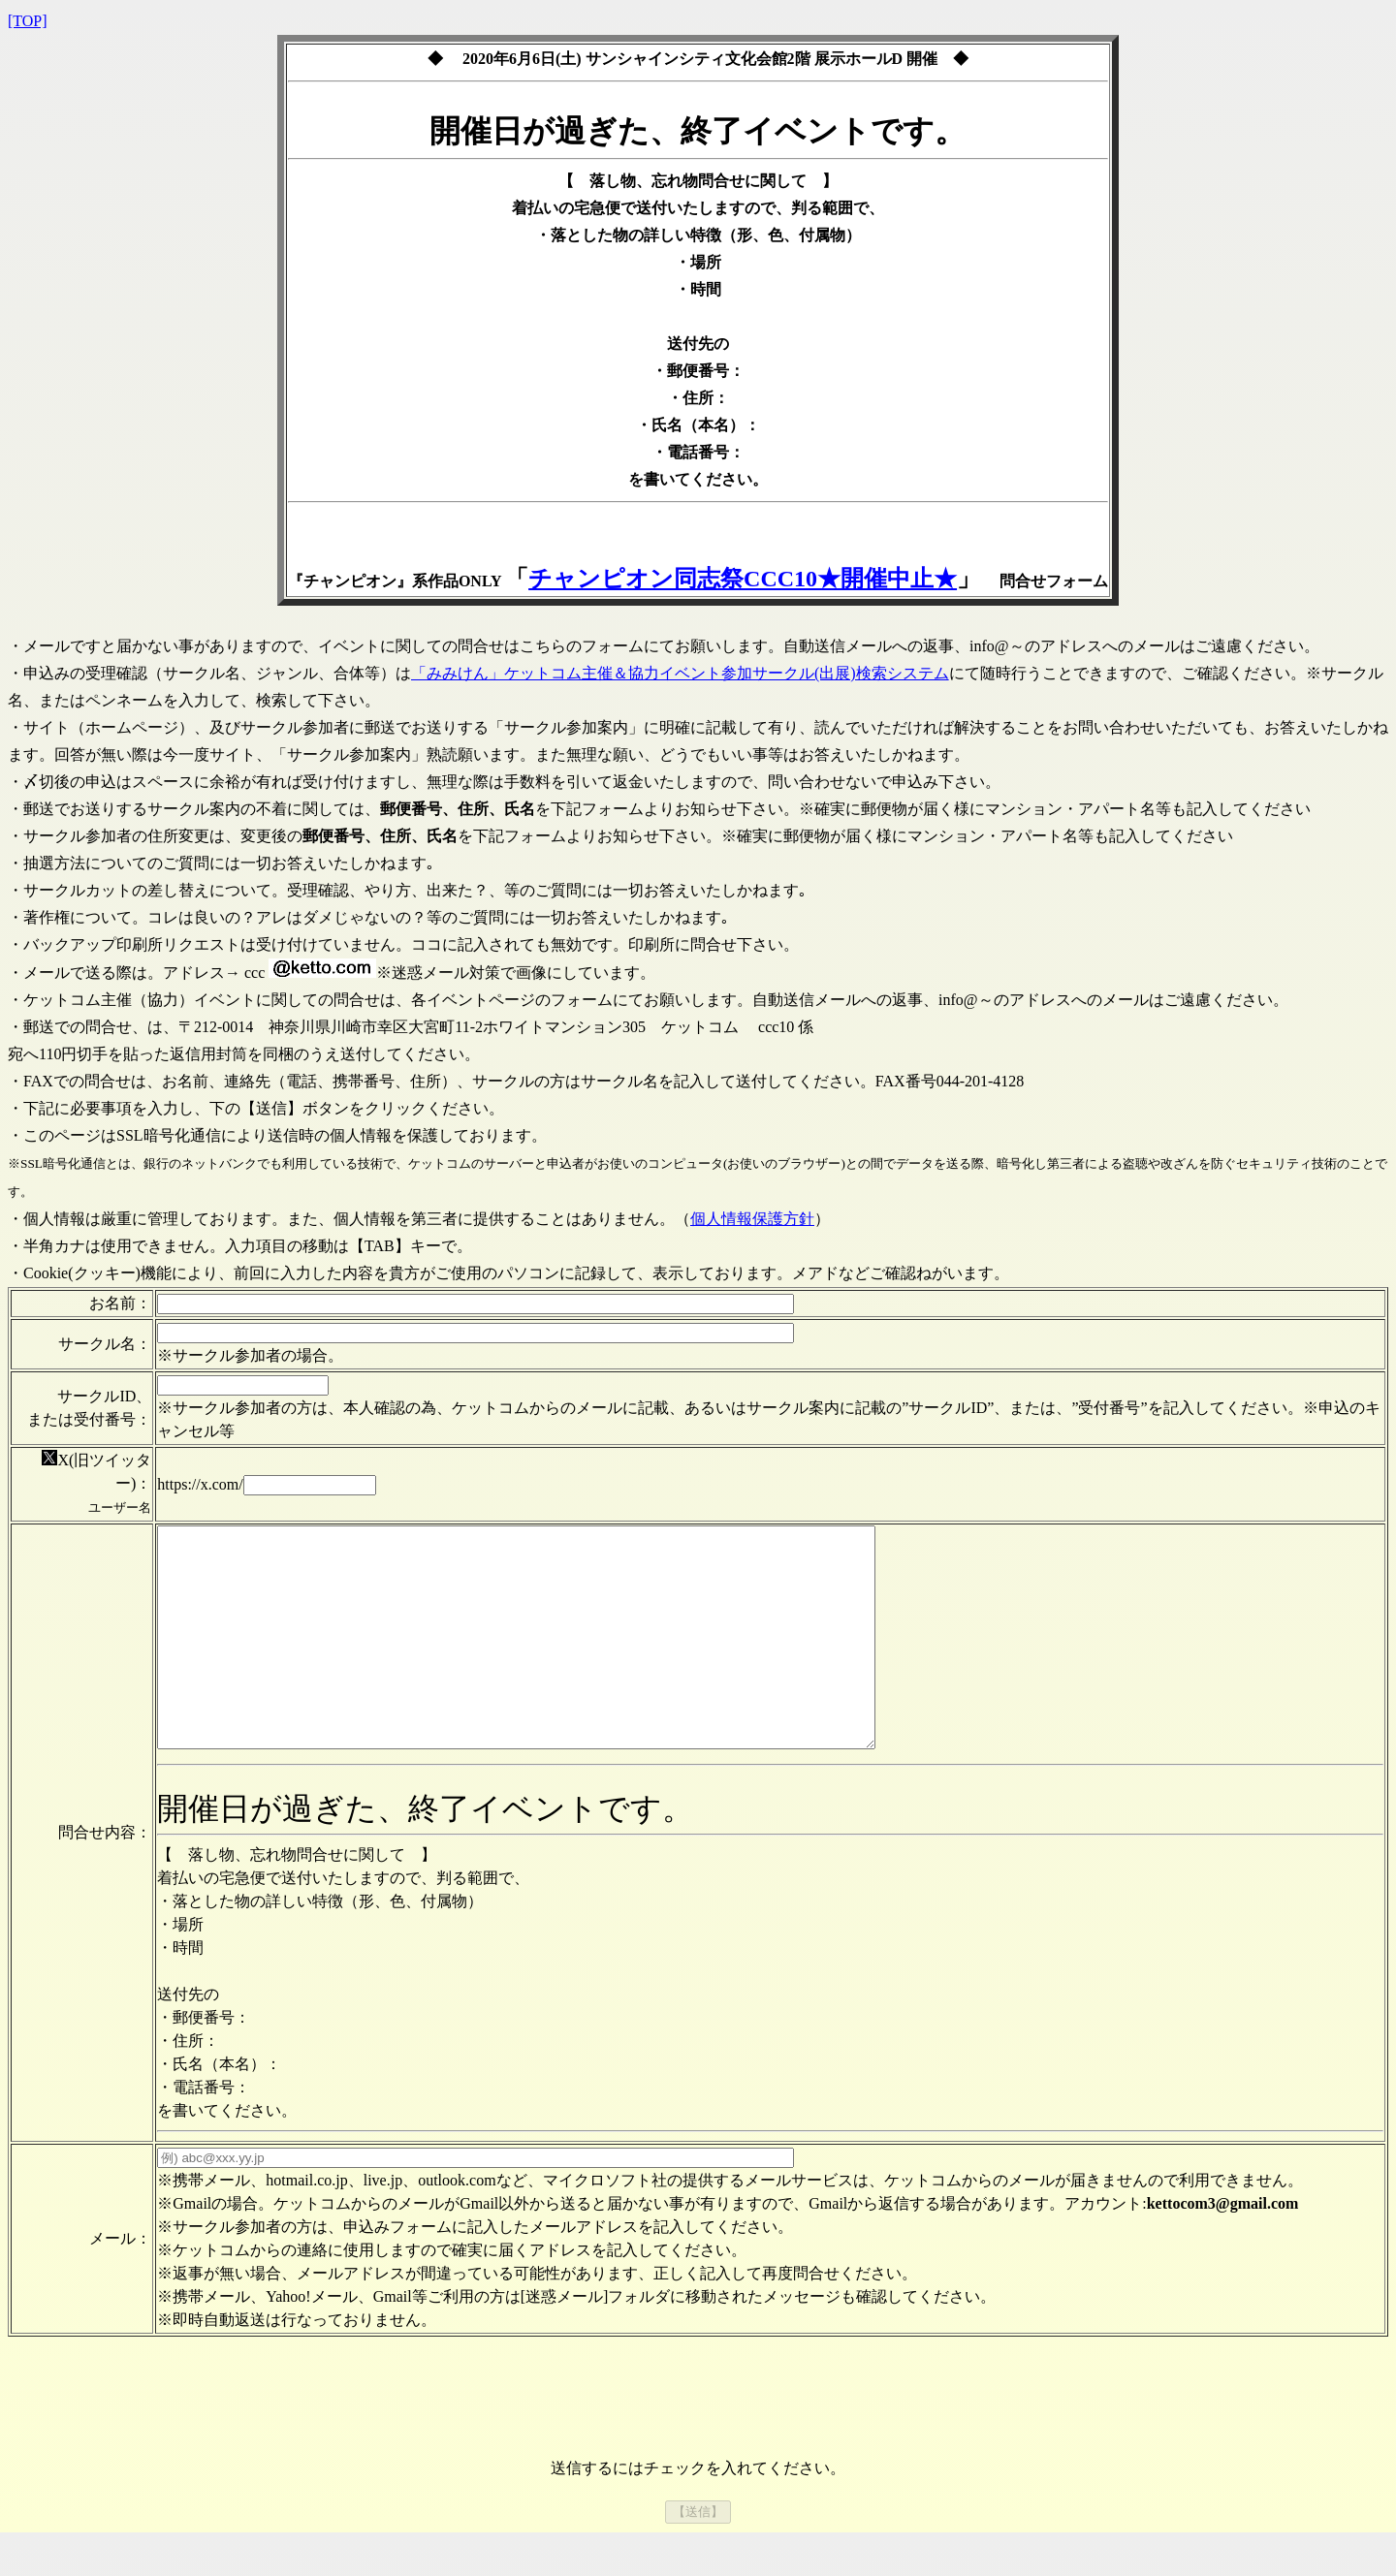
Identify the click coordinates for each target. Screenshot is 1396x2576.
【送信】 (698, 2555)
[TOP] (28, 21)
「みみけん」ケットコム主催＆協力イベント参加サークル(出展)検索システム (680, 673)
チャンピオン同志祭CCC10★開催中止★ (742, 578)
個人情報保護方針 (752, 1218)
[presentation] (698, 2445)
